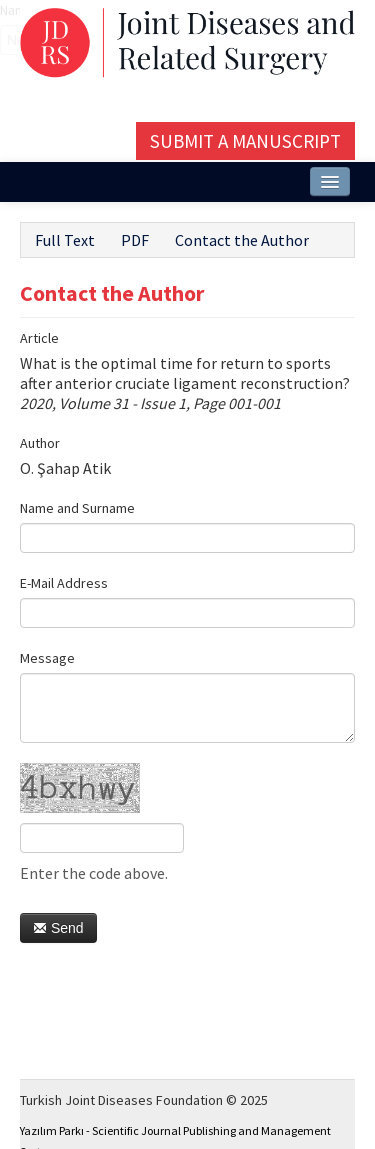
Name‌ (0, 10)
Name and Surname (77, 508)
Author (40, 443)
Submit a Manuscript (245, 141)
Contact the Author (242, 240)
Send (58, 928)
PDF (135, 240)
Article (39, 338)
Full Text (65, 240)
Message (47, 658)
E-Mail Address (64, 583)
